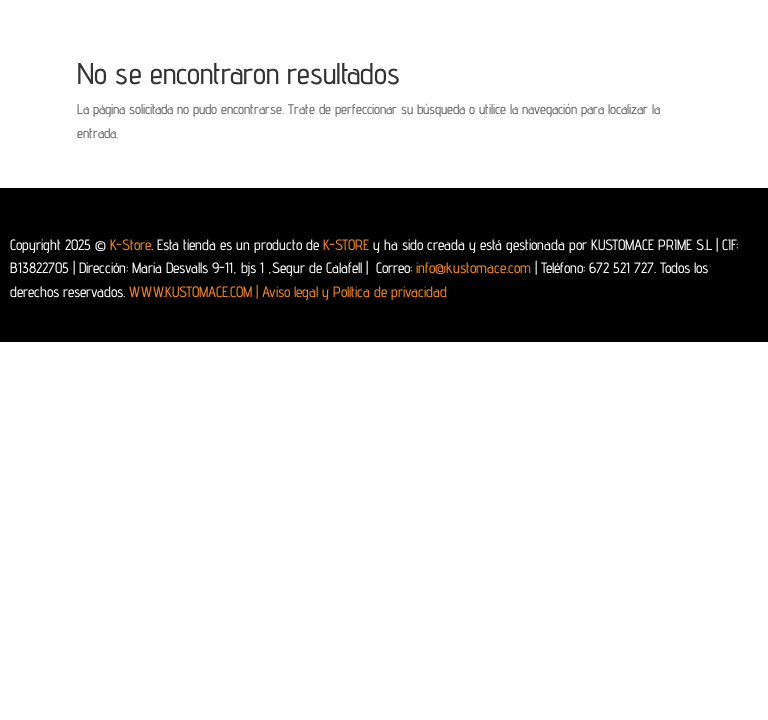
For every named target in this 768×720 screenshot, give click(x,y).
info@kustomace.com (473, 267)
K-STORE (346, 244)
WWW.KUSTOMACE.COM (195, 291)
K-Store (130, 244)
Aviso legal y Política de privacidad (354, 291)
